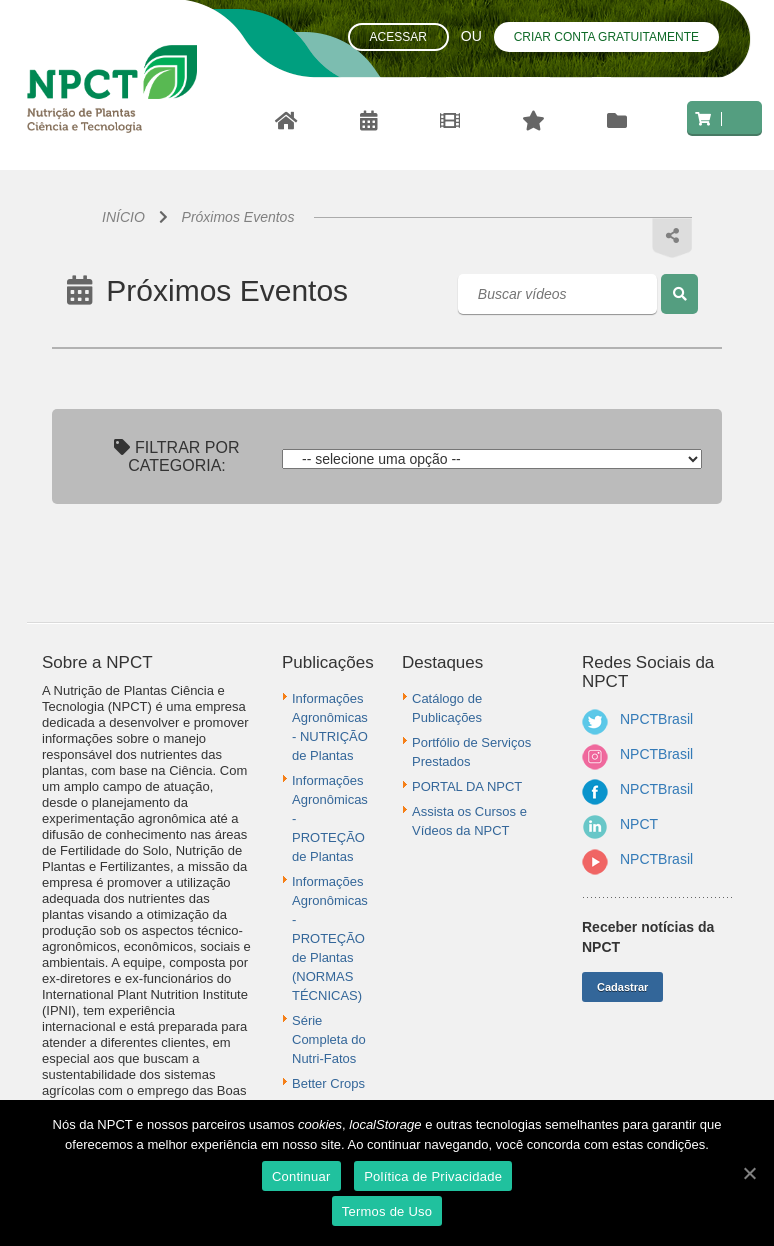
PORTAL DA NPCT (467, 786)
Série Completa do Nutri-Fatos (329, 1039)
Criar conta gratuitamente (606, 37)
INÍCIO (123, 217)
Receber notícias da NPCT (648, 937)
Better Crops (328, 1083)
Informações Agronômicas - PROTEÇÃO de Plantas (330, 818)
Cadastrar (622, 987)
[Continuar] (749, 1173)
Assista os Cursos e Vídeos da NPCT (469, 821)
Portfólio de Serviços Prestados (471, 752)
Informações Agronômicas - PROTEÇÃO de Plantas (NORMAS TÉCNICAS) (330, 938)
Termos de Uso (387, 1211)
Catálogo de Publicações (447, 708)
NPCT (639, 824)
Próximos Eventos (238, 217)
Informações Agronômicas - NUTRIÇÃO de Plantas (330, 727)
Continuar (301, 1176)
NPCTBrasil (656, 719)
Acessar (398, 37)
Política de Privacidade (433, 1176)
